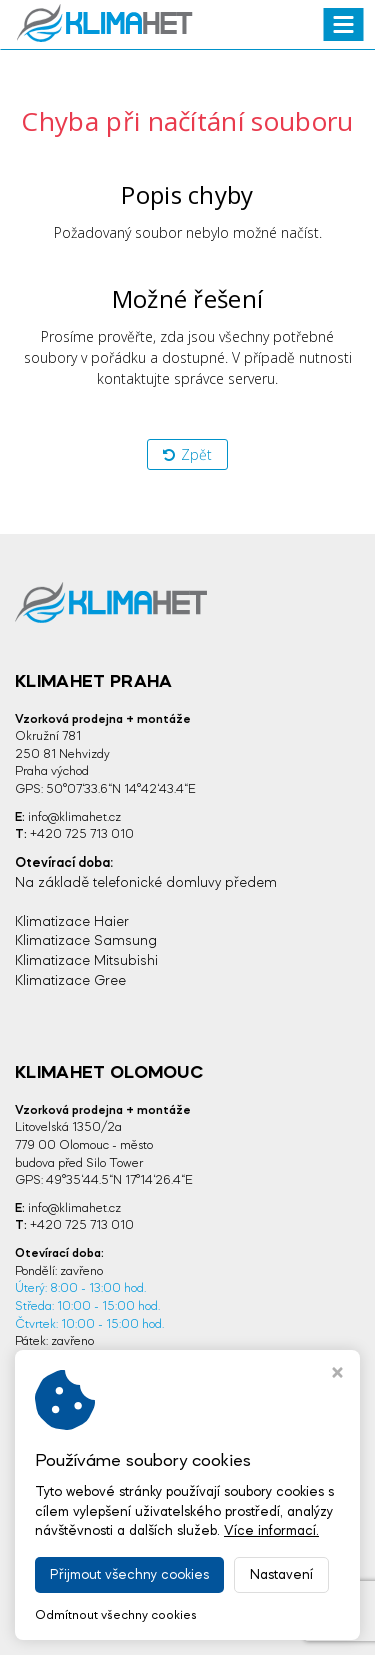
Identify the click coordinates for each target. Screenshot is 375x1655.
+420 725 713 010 (82, 834)
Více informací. (271, 1531)
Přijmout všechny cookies (129, 1575)
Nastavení (281, 1575)
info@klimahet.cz (74, 817)
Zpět (187, 454)
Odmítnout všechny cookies (116, 1615)
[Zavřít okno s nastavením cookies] (337, 1375)
